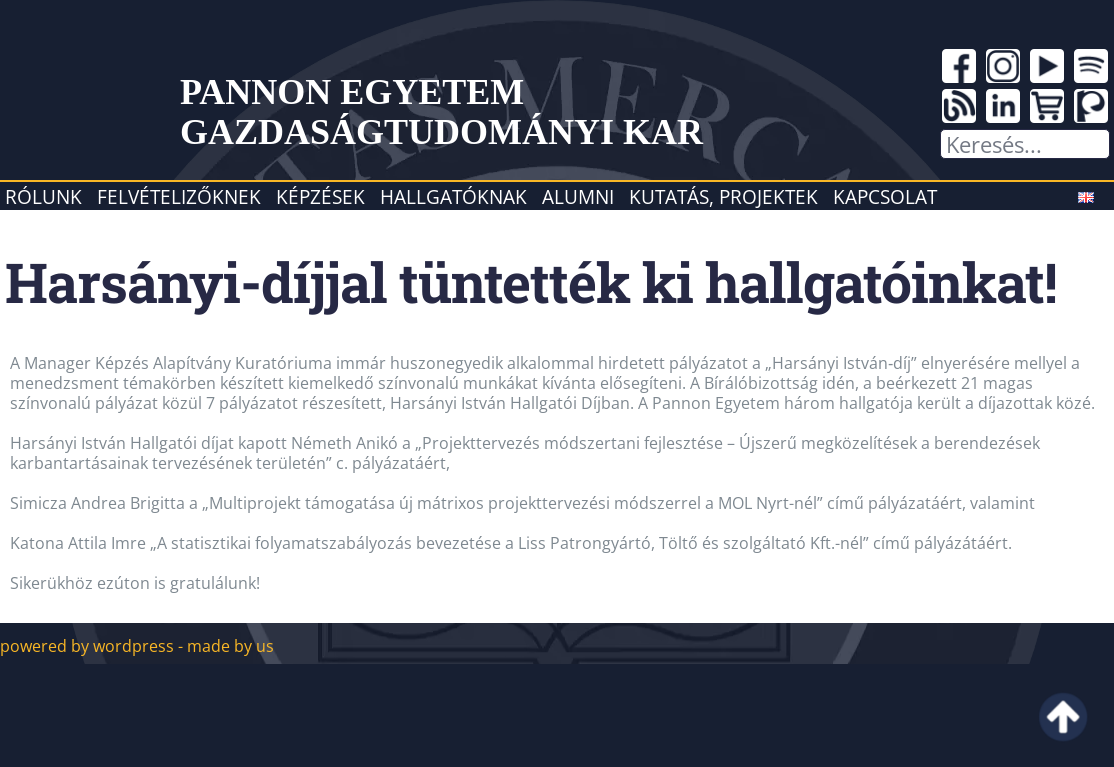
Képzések (320, 196)
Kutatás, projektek (723, 196)
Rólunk (43, 196)
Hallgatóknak (453, 196)
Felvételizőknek (179, 196)
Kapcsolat (885, 196)
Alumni (578, 196)
